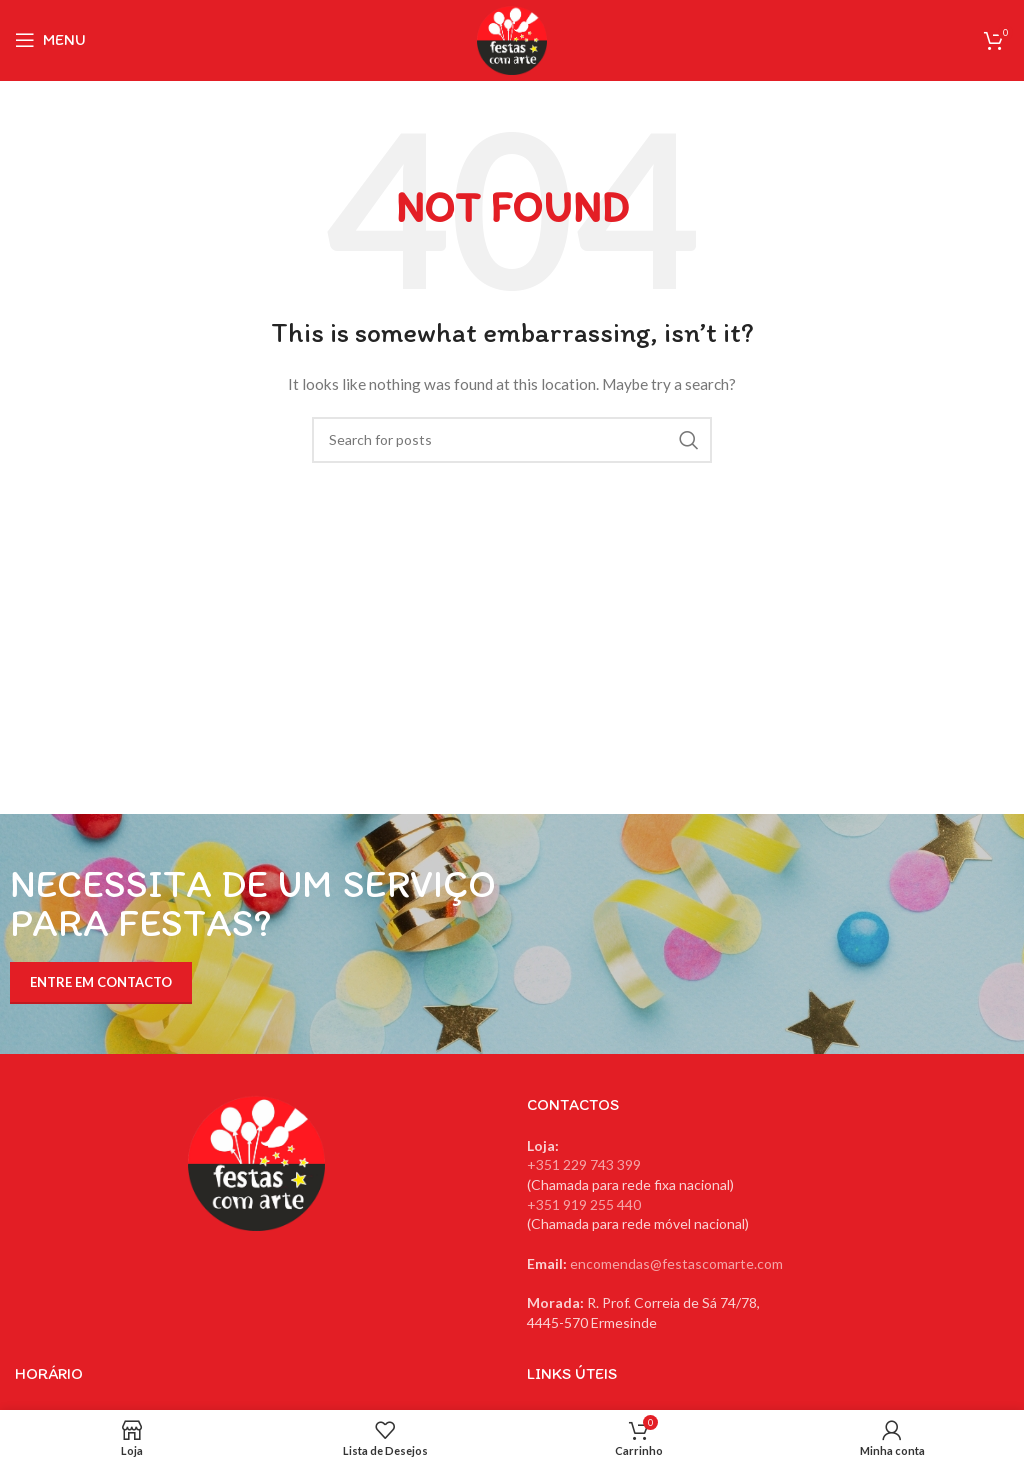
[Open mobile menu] (50, 40)
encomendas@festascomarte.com (676, 1263)
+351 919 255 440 (584, 1204)
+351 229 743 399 (584, 1164)
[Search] (512, 440)
